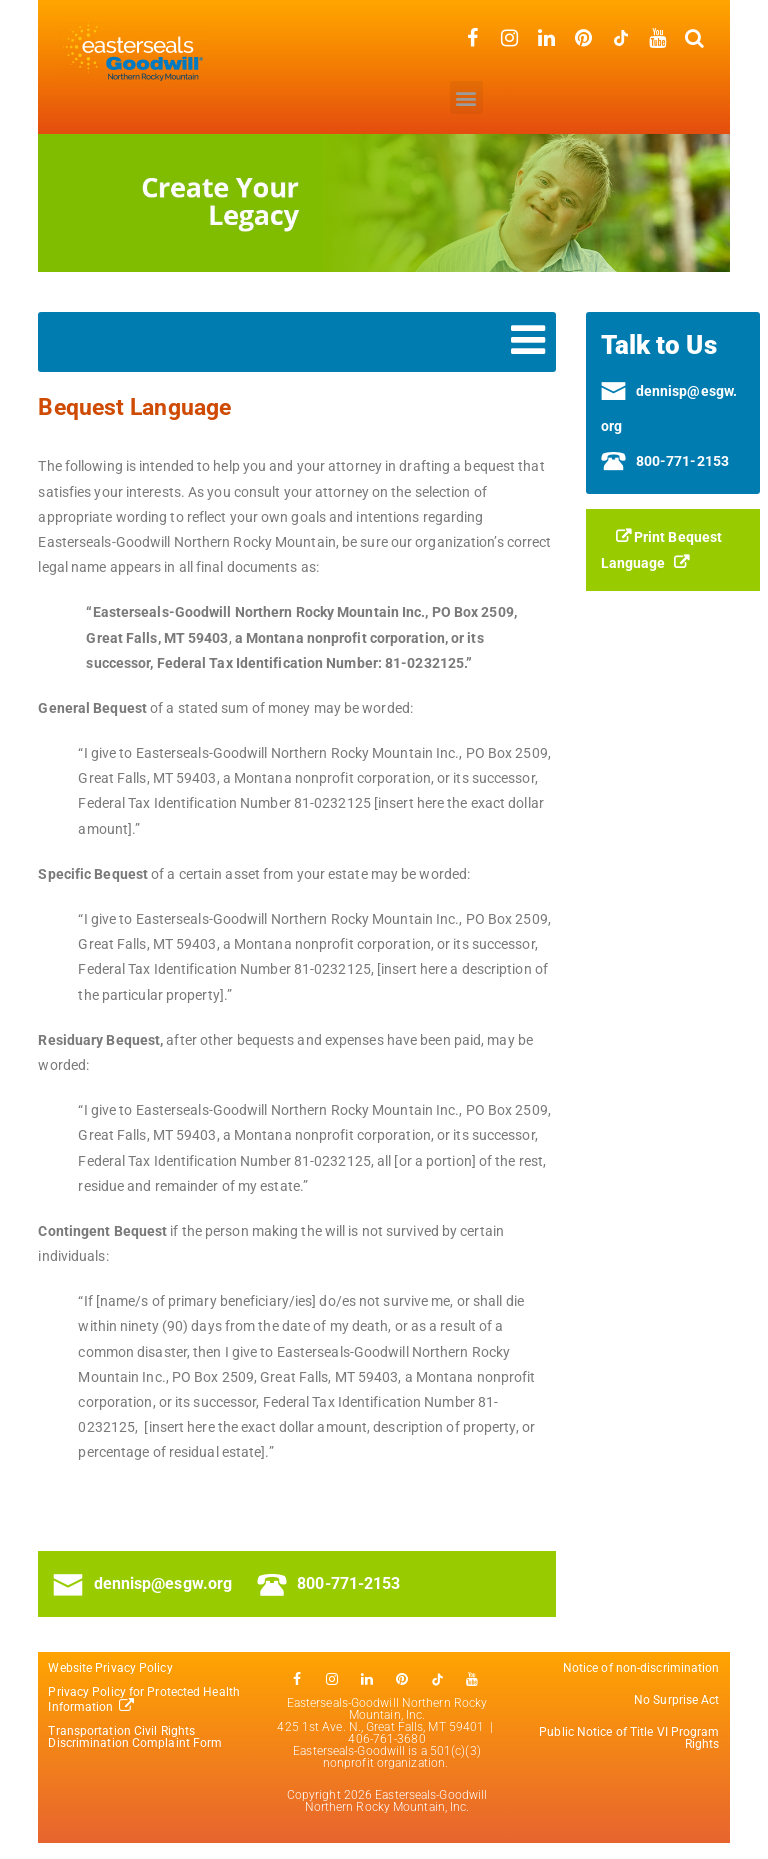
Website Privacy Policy (110, 1668)
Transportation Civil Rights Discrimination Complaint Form (136, 1737)
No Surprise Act (677, 1700)
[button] (466, 97)
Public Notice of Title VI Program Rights (629, 1738)
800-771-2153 (328, 1583)
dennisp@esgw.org (142, 1583)
